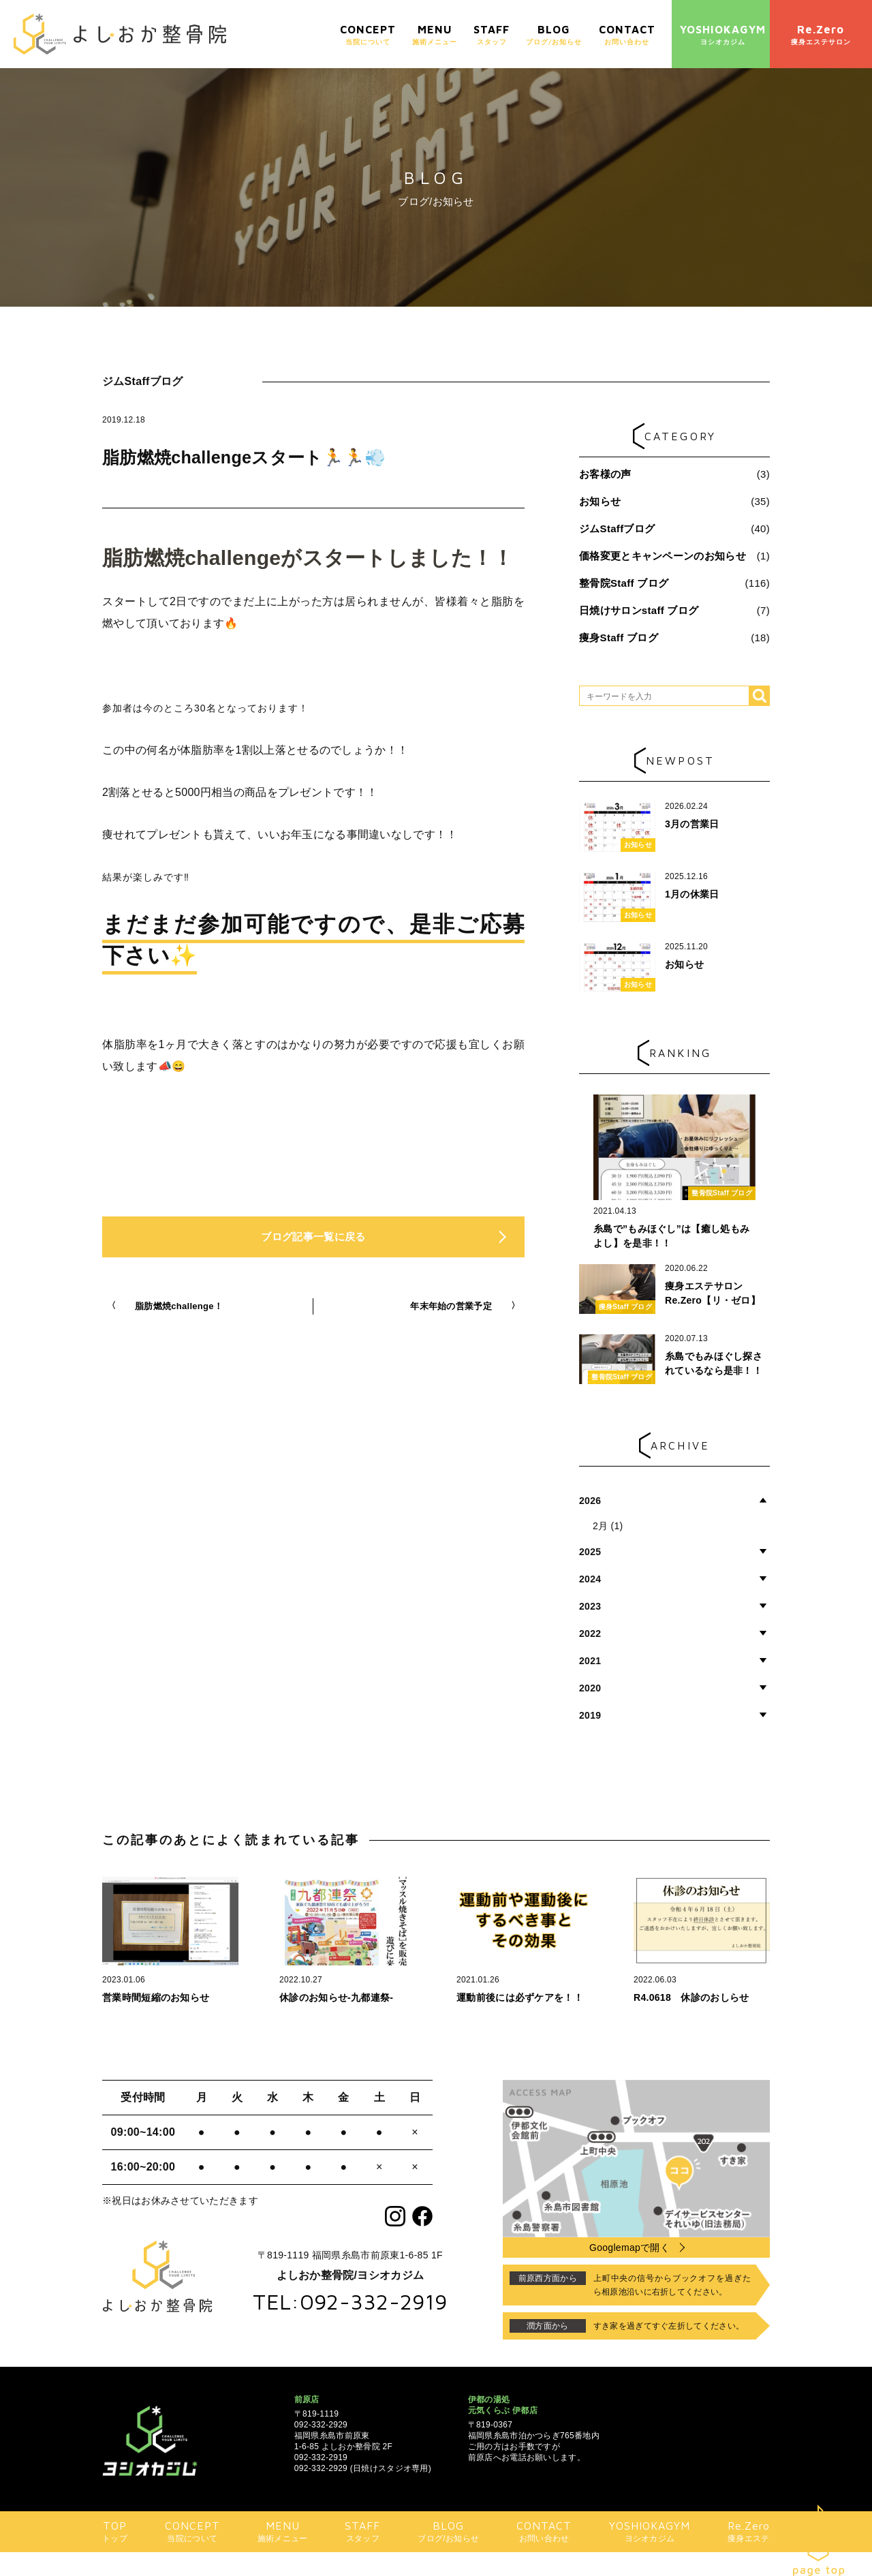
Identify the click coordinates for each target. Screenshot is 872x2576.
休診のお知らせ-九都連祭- (336, 1997)
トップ (114, 2531)
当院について (368, 34)
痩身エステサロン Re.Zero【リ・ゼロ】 (712, 1293)
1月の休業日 (692, 894)
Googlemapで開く (629, 2247)
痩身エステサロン (821, 34)
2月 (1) (608, 1525)
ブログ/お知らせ (554, 34)
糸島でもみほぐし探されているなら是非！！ (713, 1363)
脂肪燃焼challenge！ (179, 1306)
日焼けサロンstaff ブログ (638, 610)
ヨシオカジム (723, 34)
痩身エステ (749, 2531)
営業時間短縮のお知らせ (155, 1997)
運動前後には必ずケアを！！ (519, 1997)
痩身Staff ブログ (618, 637)
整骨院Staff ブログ (623, 583)
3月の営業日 (692, 823)
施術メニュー (434, 34)
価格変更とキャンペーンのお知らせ (662, 556)
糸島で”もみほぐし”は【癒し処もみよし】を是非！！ (671, 1235)
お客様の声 (605, 474)
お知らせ (600, 501)
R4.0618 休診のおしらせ (691, 1997)
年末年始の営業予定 (451, 1306)
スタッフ (491, 34)
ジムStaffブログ (617, 528)
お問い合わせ (627, 34)
